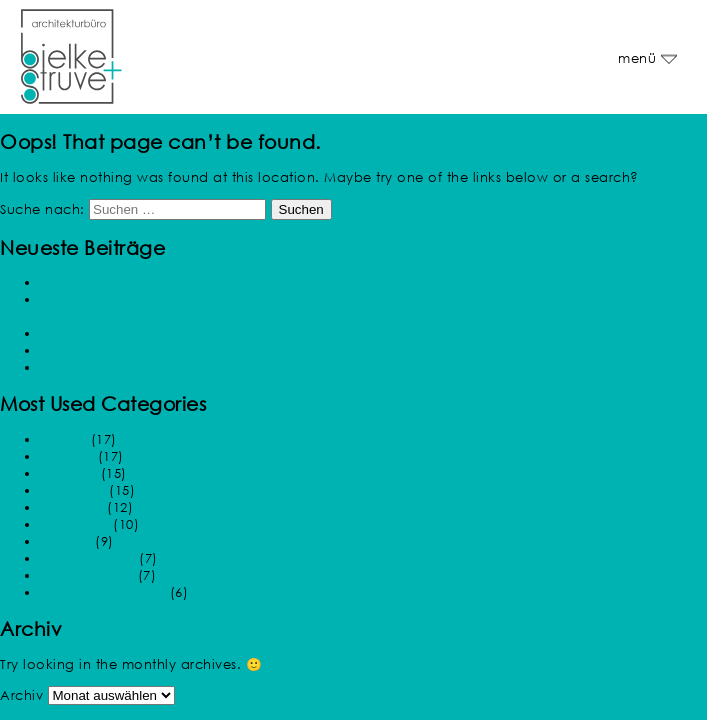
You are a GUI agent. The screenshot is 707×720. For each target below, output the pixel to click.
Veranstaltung (87, 558)
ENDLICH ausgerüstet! (113, 367)
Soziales (66, 456)
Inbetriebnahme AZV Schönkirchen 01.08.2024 (194, 333)
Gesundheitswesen (102, 592)
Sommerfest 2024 (96, 282)
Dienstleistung (86, 575)
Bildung (65, 541)
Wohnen (68, 473)
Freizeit (63, 439)
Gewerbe (71, 507)
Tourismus (72, 490)
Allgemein (74, 524)
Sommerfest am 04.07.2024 (128, 350)
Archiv (21, 695)
